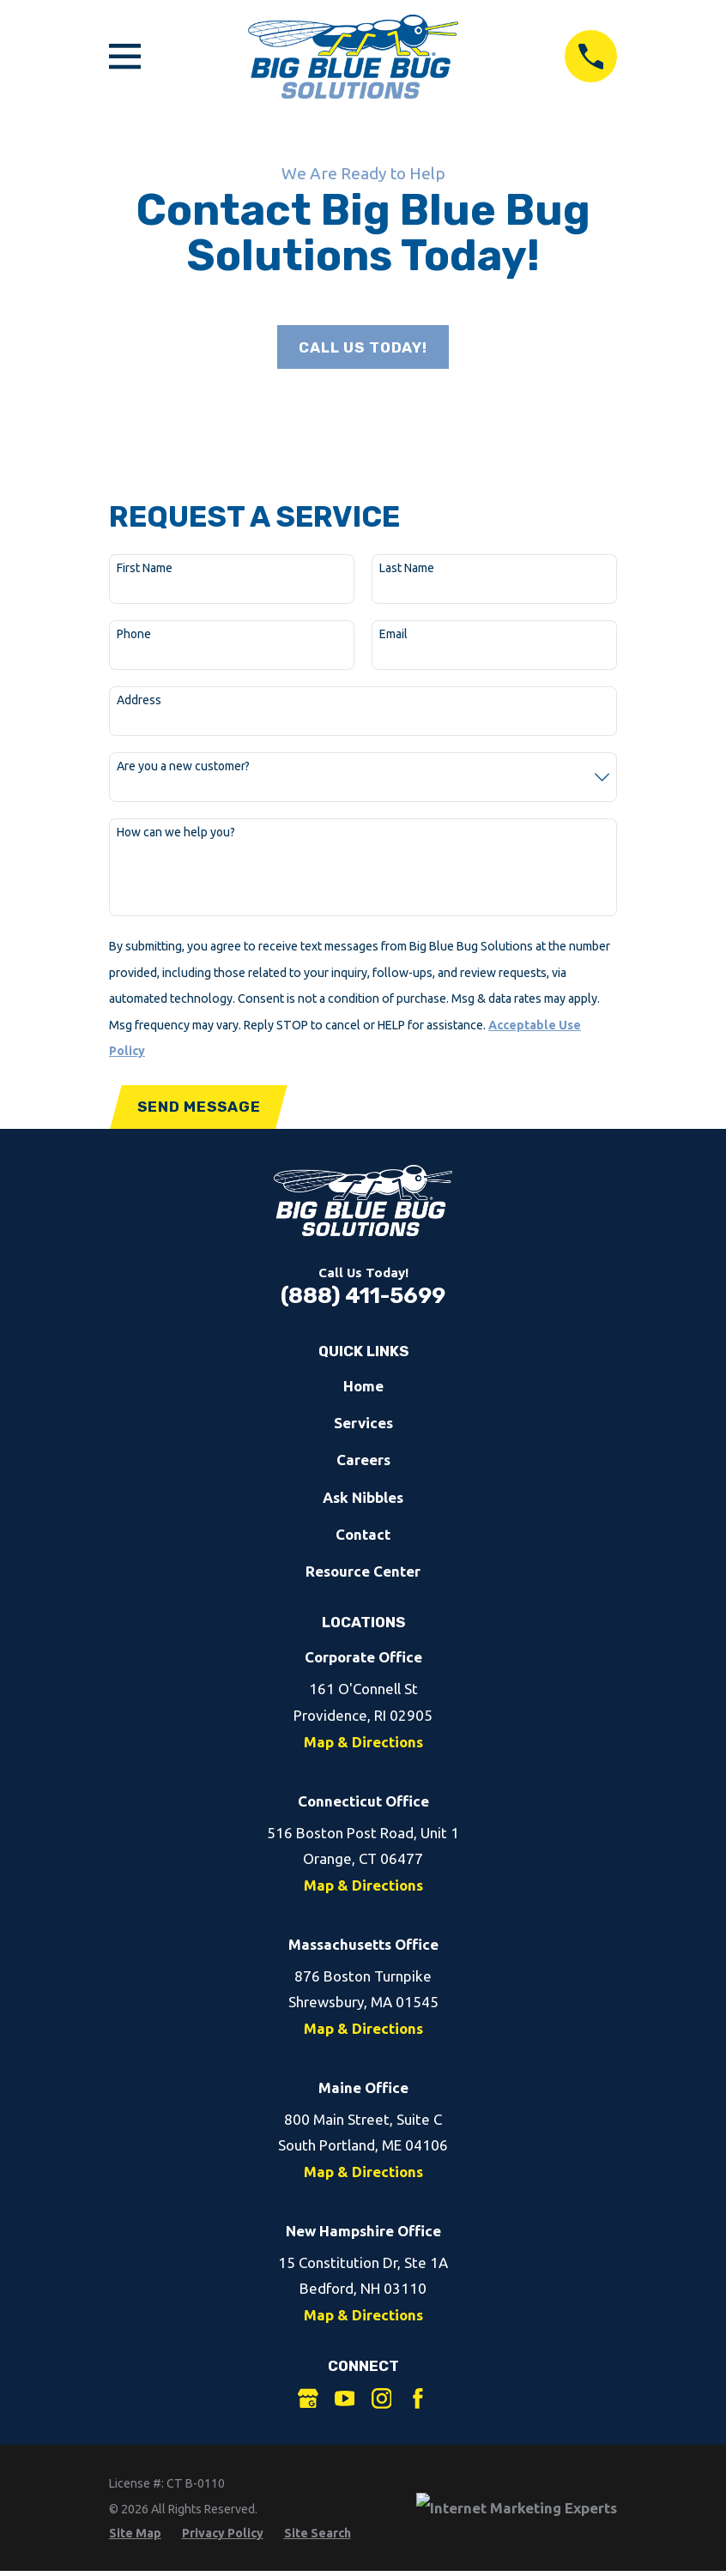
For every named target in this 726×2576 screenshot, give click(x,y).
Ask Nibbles (363, 1501)
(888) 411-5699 (363, 1299)
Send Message (200, 1109)
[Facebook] (418, 2402)
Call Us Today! (363, 348)
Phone (134, 635)
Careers (363, 1463)
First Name (144, 569)
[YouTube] (345, 2402)
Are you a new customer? (183, 768)
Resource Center (363, 1574)
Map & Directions (363, 1745)
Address (139, 702)
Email (393, 635)
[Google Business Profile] (308, 2402)
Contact (363, 1537)
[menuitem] (135, 2536)
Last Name (406, 569)
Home (363, 1389)
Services (363, 1426)
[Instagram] (382, 2402)
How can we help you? (176, 834)
